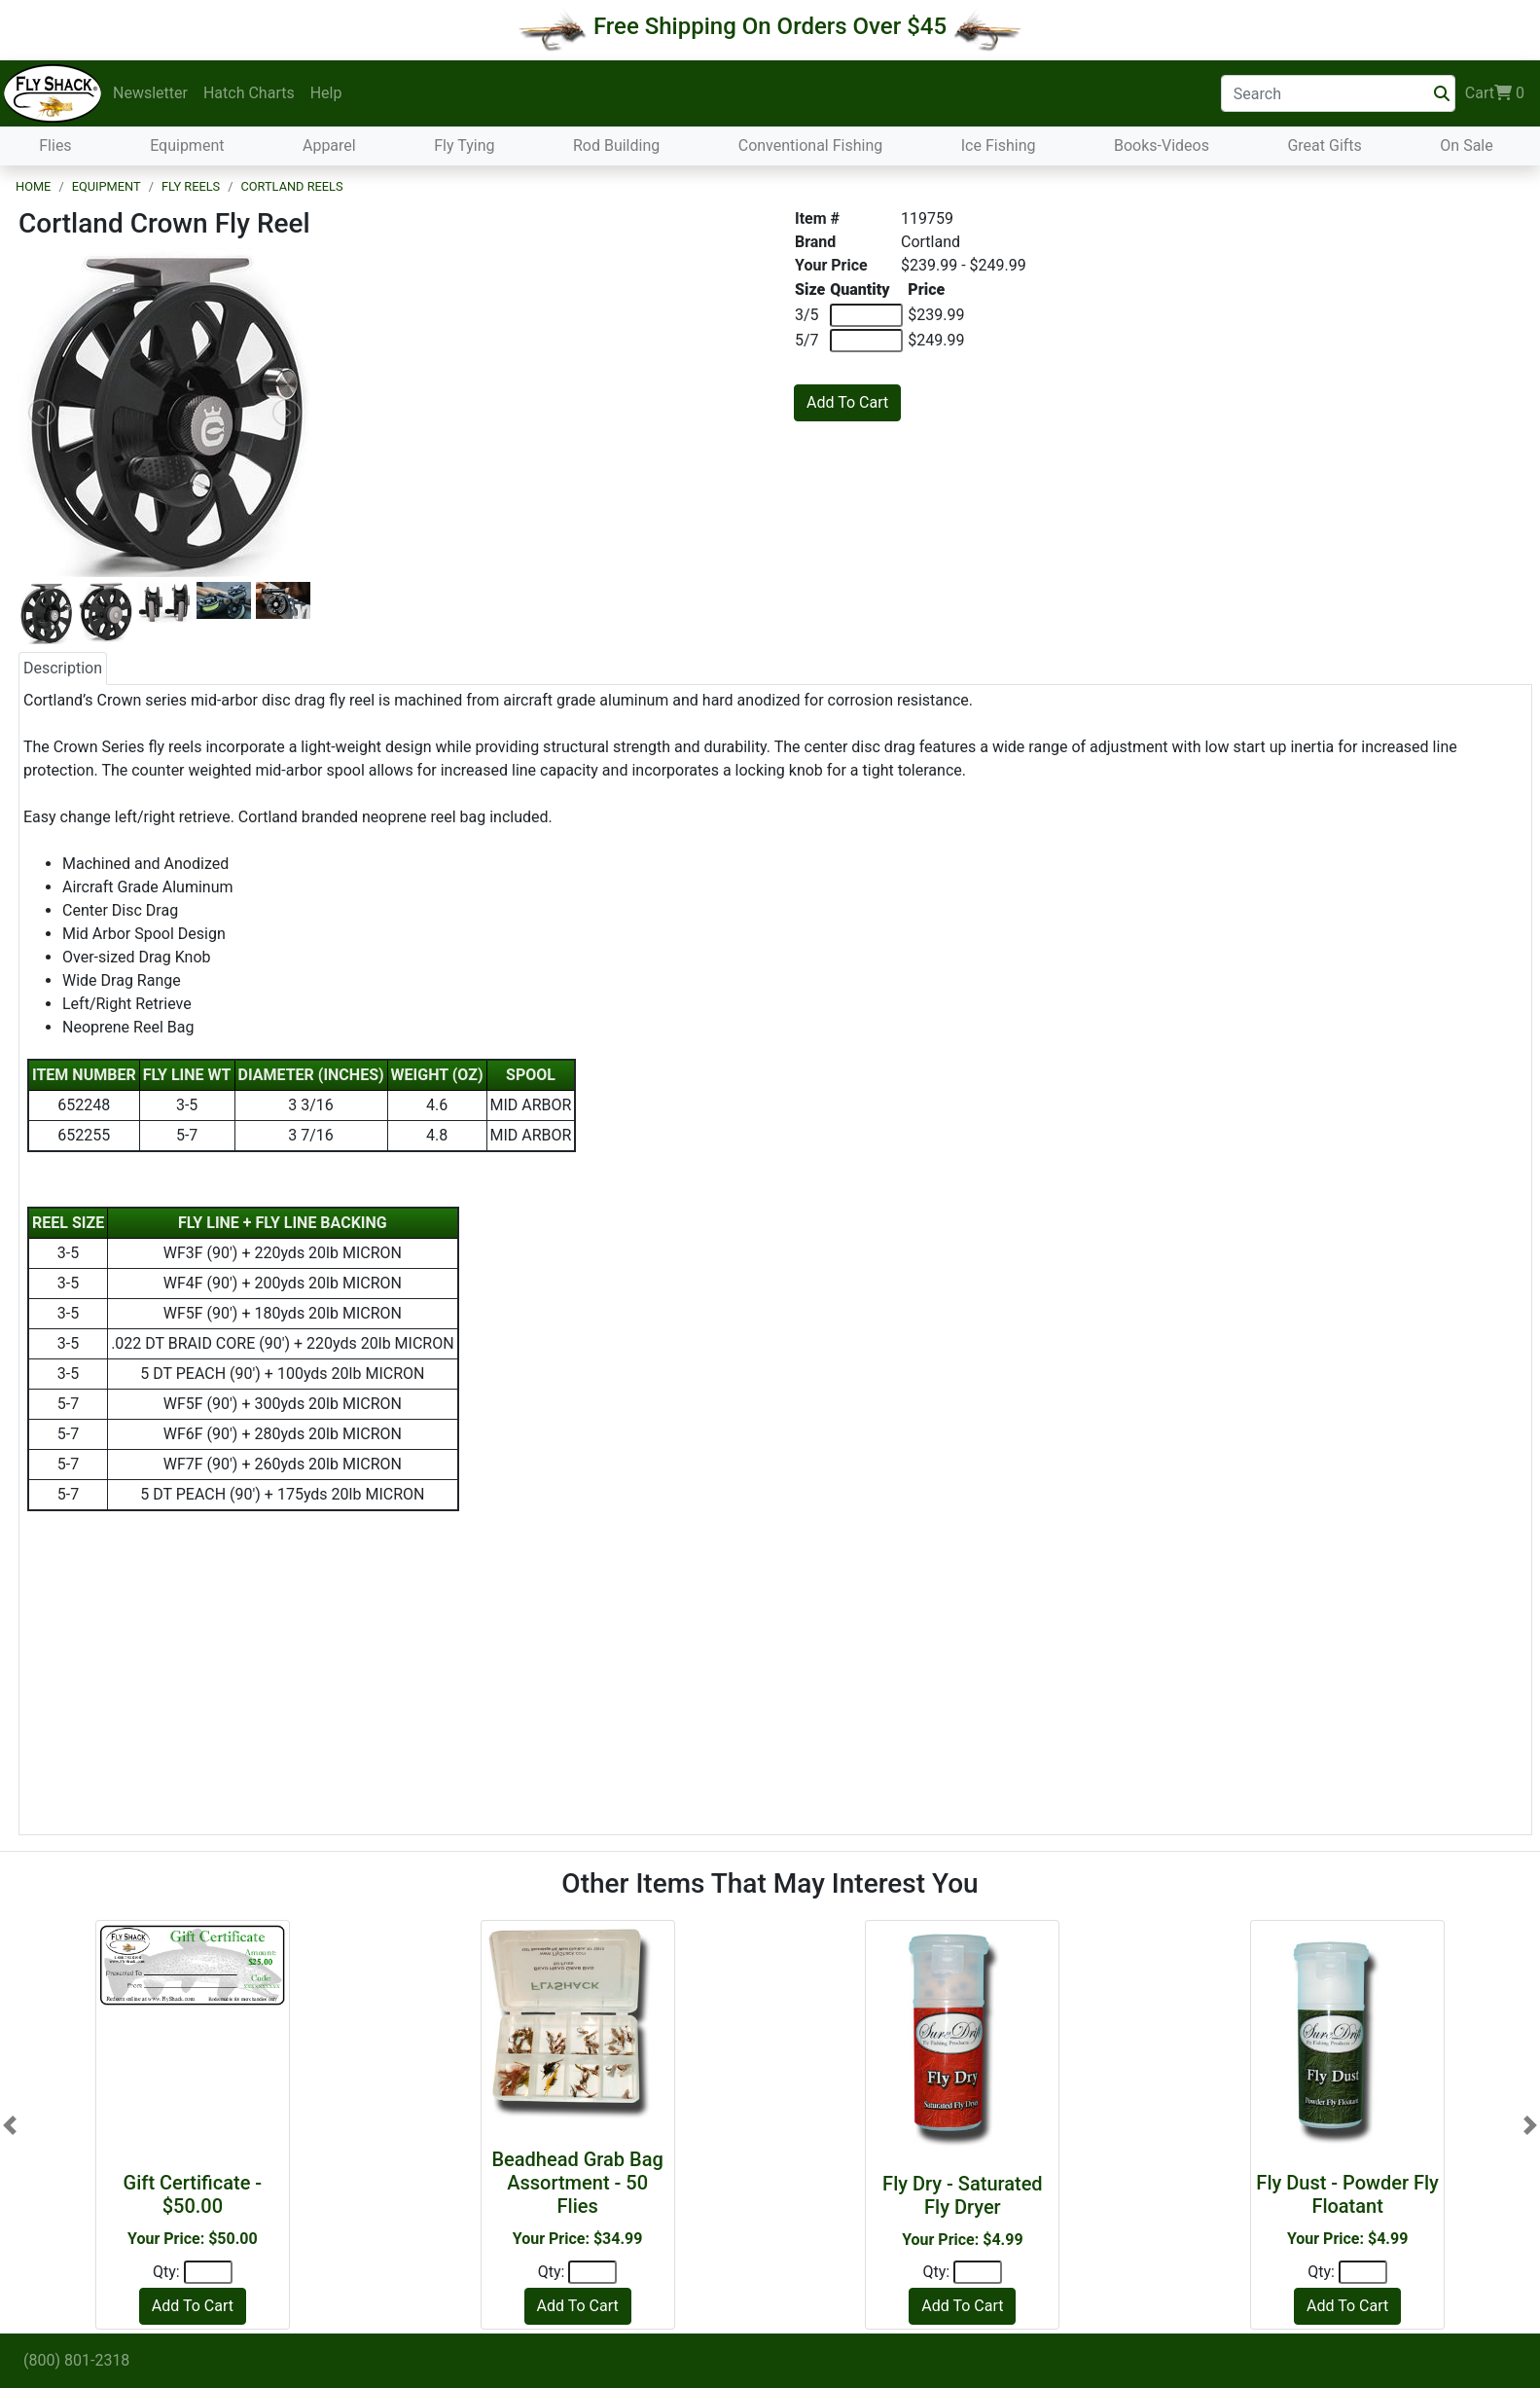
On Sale (1466, 145)
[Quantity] (208, 2272)
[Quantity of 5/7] (866, 340)
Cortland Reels (291, 186)
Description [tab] (62, 668)
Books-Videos (1161, 145)
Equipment (187, 145)
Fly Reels (190, 186)
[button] (9, 2125)
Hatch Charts (249, 93)
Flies (55, 145)
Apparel (329, 145)
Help (326, 93)
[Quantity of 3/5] (866, 315)
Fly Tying (464, 145)
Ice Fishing (998, 145)
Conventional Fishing (810, 145)
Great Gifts (1324, 145)
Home (33, 186)
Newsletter (150, 93)
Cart (1494, 93)
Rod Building (616, 145)
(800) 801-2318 (76, 2360)
